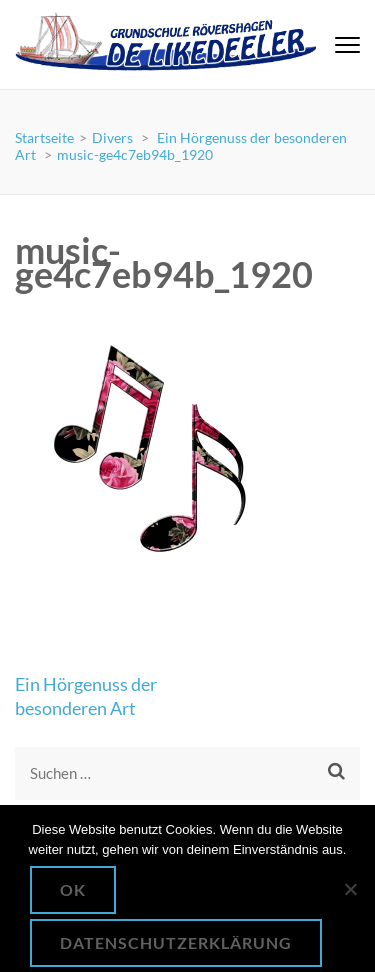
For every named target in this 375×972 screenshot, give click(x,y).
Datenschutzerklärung (176, 942)
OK (73, 889)
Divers (112, 137)
